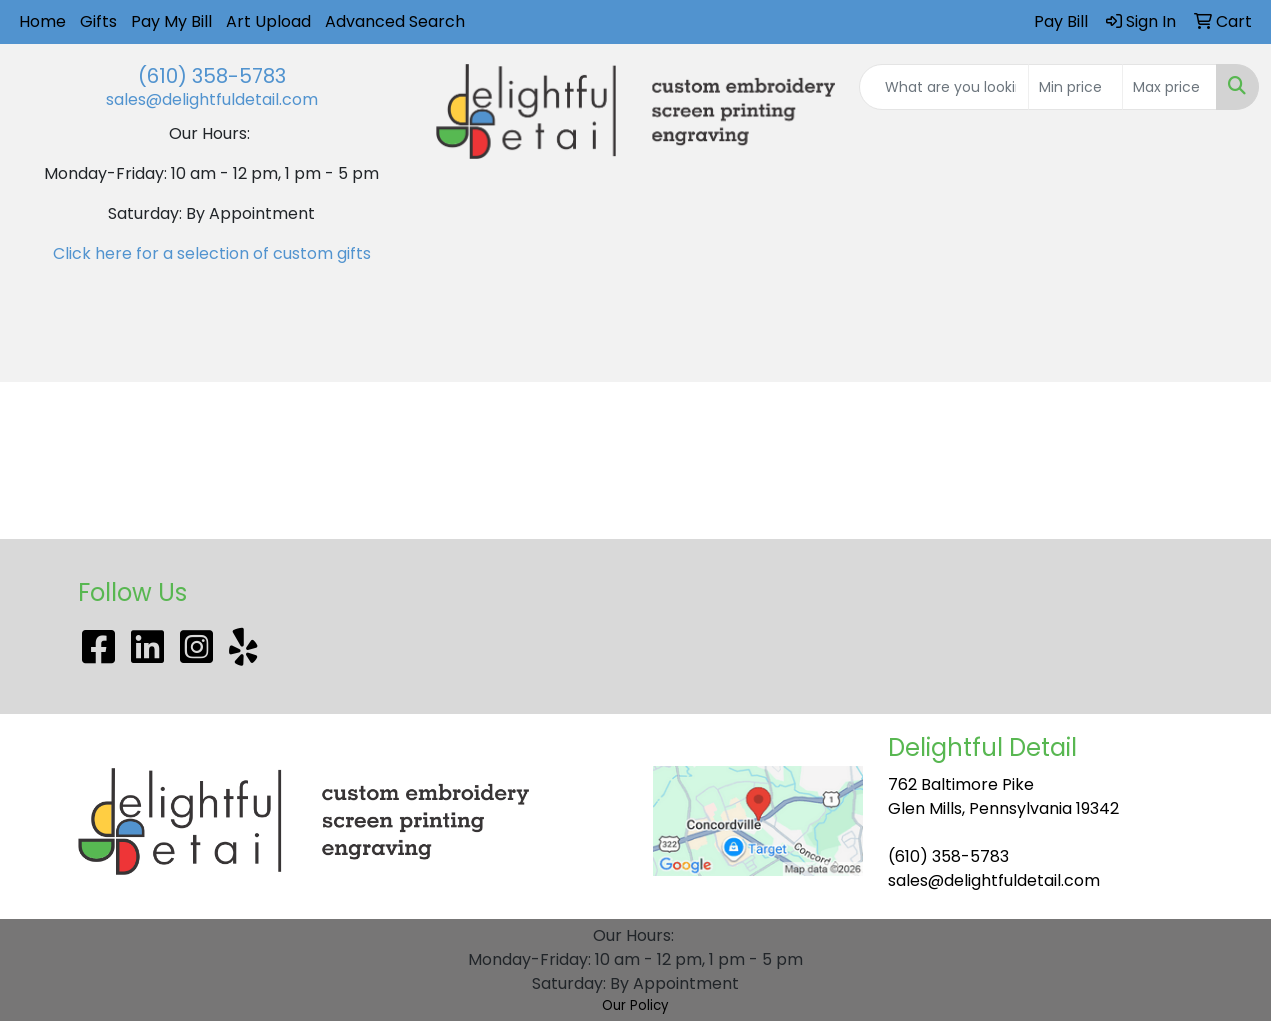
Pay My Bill (171, 21)
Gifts (98, 21)
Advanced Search (395, 21)
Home (42, 21)
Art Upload (268, 21)
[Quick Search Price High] (1169, 87)
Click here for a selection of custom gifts (212, 253)
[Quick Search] (944, 87)
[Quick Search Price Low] (1075, 87)
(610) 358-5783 (212, 76)
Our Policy (635, 1005)
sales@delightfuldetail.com (212, 99)
